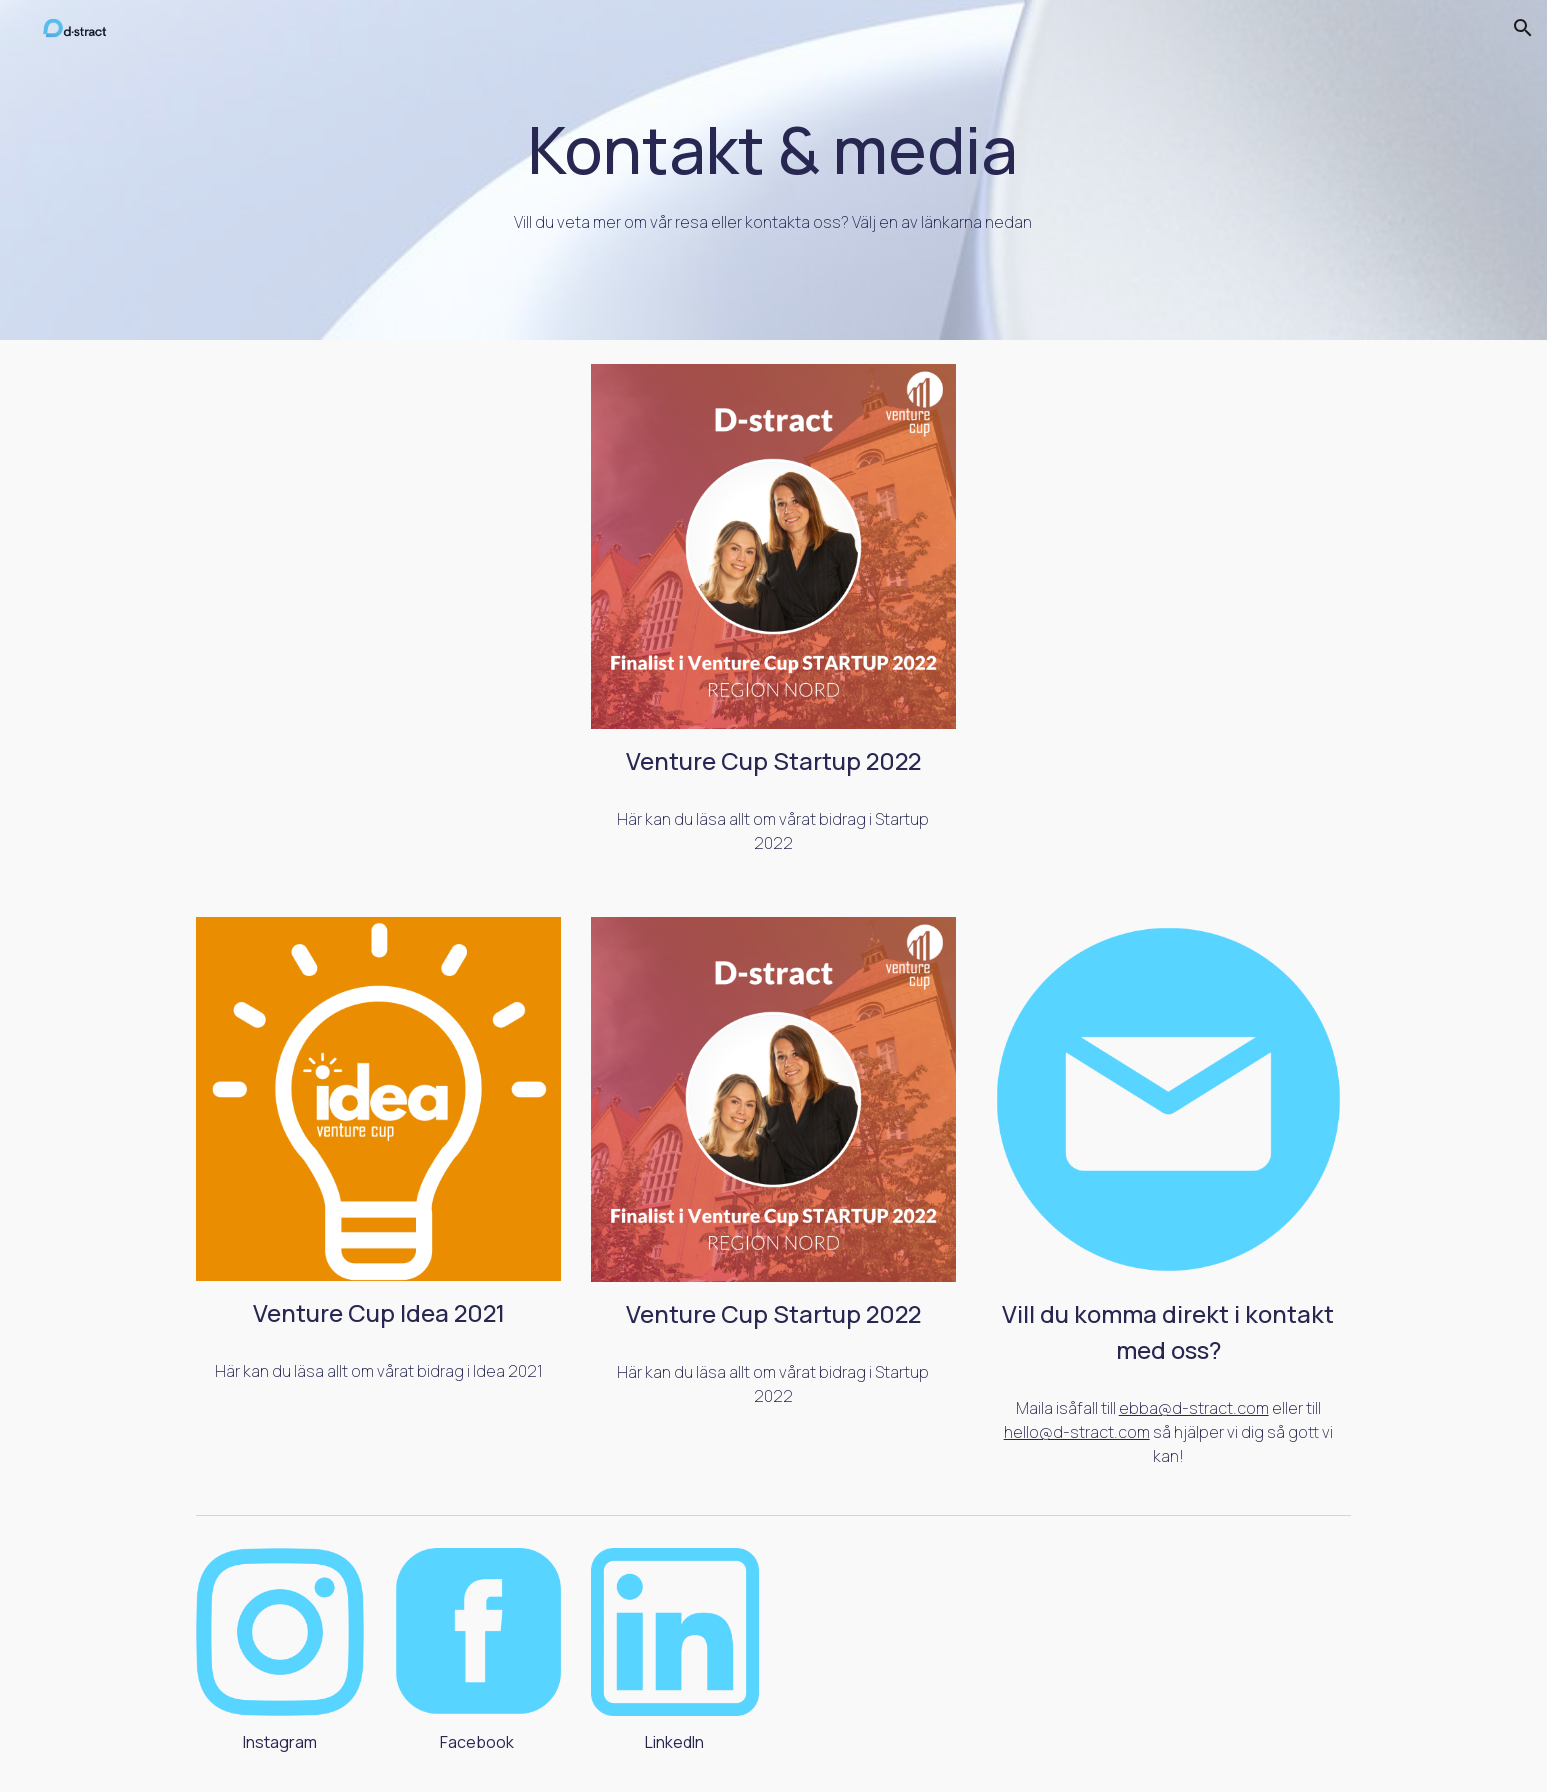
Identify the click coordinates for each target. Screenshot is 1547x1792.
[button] (1523, 28)
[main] (774, 170)
